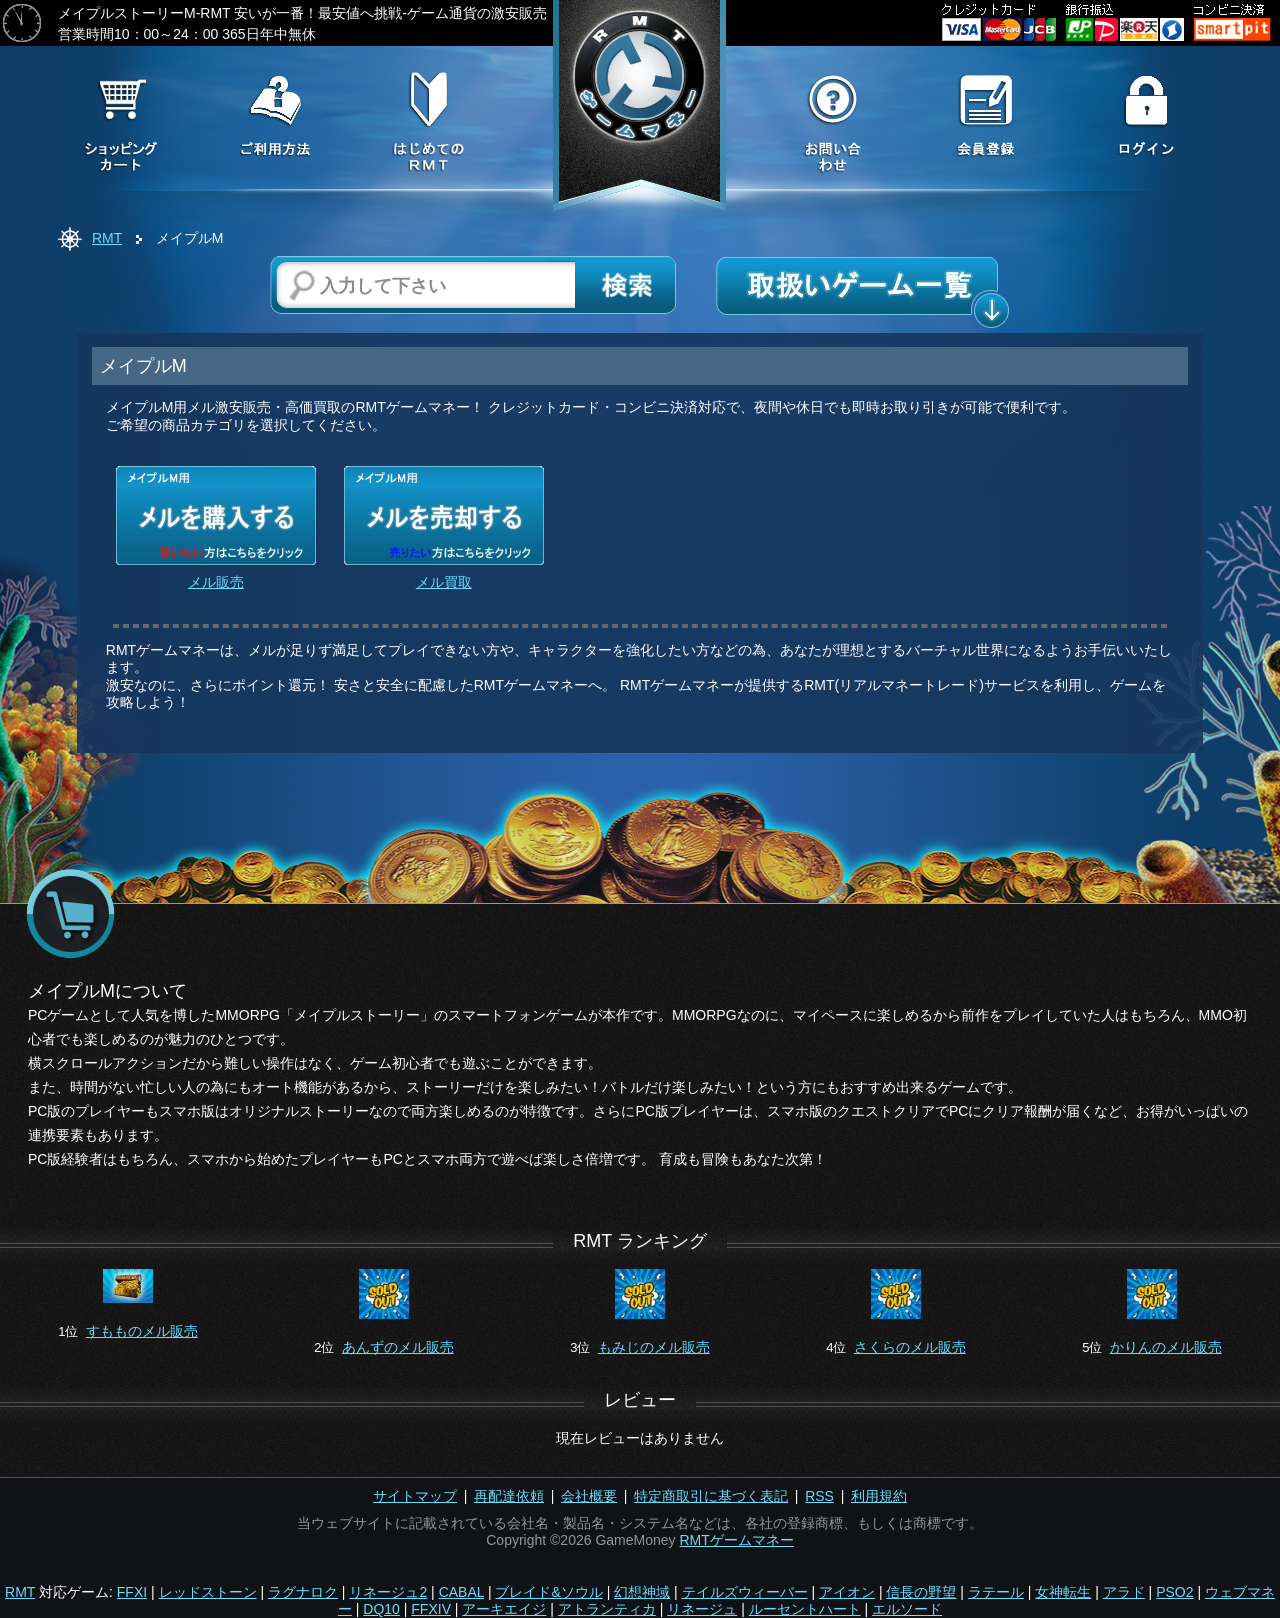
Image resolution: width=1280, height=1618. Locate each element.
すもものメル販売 (142, 1331)
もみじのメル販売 (654, 1347)
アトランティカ (607, 1609)
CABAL (461, 1592)
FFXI (132, 1592)
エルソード (907, 1609)
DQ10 (381, 1609)
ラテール (996, 1592)
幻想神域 (642, 1592)
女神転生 (1063, 1592)
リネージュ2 (388, 1592)
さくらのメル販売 (910, 1347)
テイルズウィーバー (745, 1592)
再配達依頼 (509, 1496)
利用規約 (879, 1496)
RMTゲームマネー (736, 1540)
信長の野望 (921, 1592)
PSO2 (1174, 1592)
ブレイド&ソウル (548, 1592)
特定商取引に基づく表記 (711, 1496)
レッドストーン (208, 1592)
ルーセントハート (805, 1609)
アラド (1124, 1592)
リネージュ (702, 1609)
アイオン (847, 1592)
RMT (107, 238)
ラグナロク (303, 1592)
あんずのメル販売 (398, 1347)
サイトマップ (415, 1496)
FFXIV (431, 1609)
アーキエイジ (504, 1609)
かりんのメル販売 (1166, 1347)
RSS (819, 1496)
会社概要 (589, 1496)
